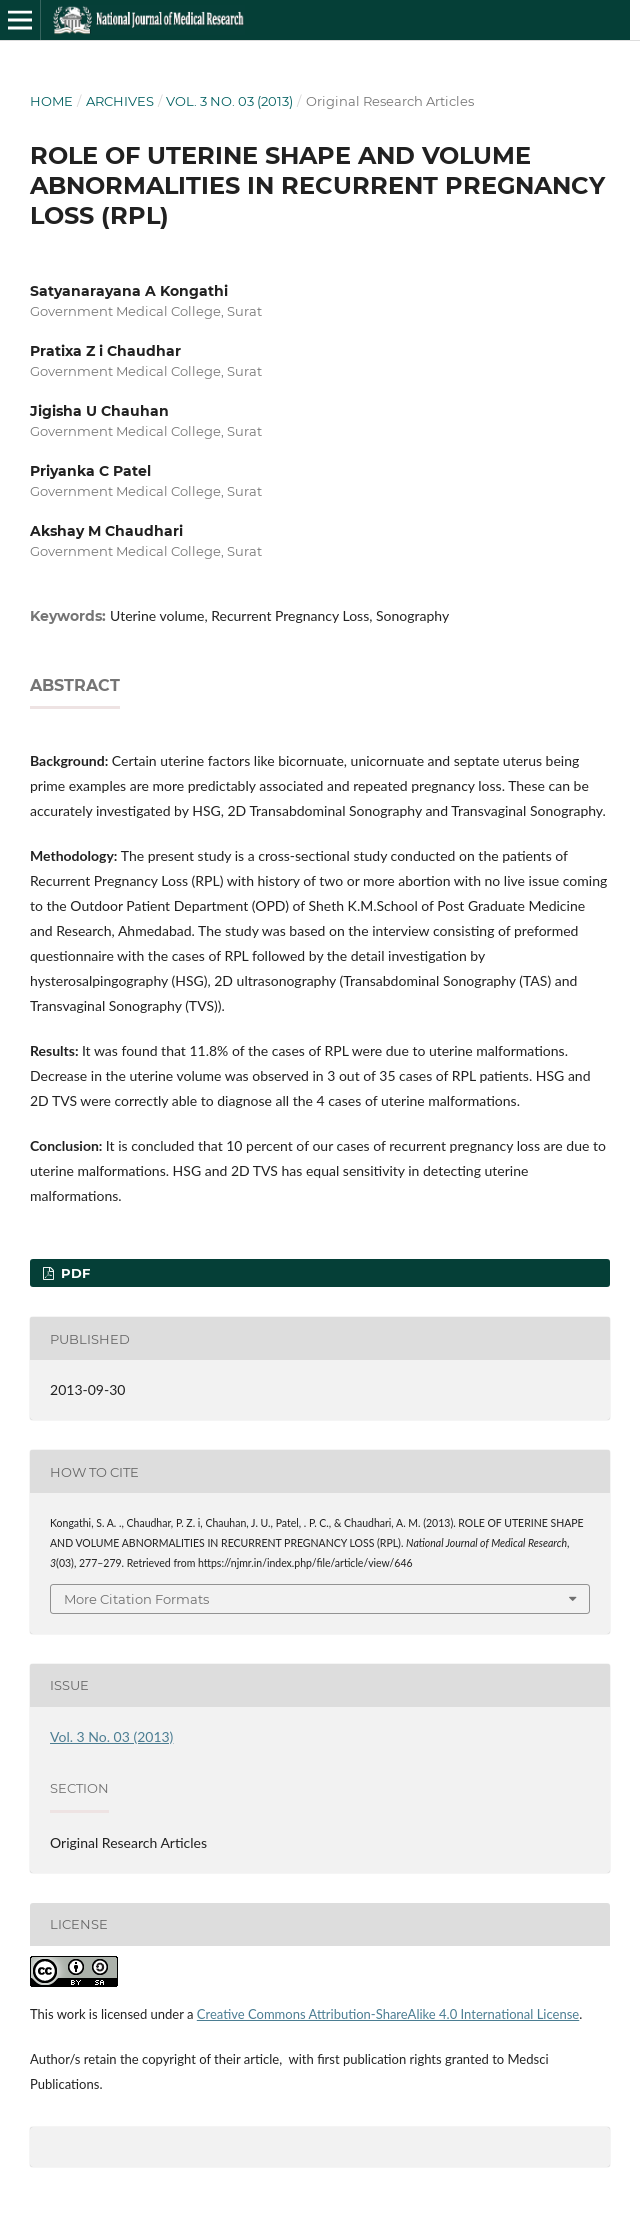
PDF (73, 1273)
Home (51, 101)
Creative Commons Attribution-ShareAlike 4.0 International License (388, 2014)
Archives (120, 101)
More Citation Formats (136, 1599)
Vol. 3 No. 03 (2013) (229, 101)
